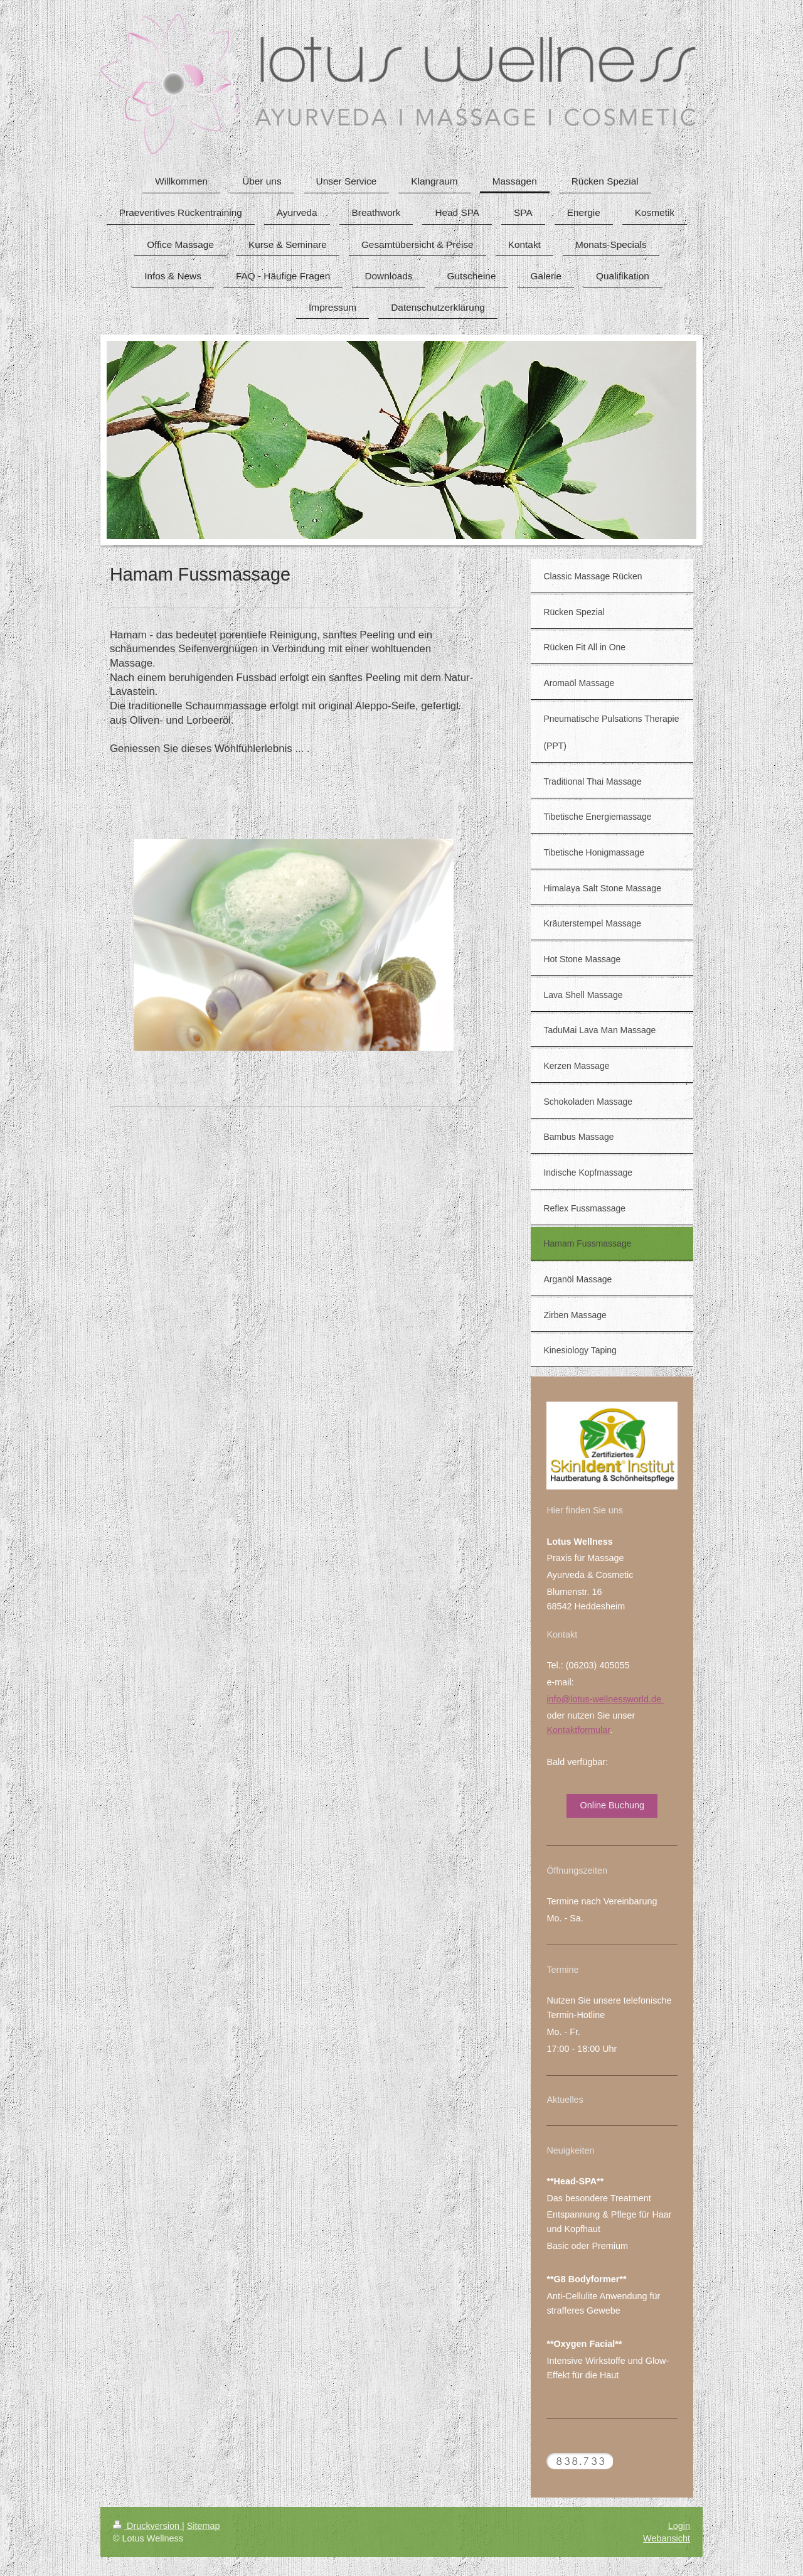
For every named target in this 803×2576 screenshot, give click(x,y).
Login (679, 2526)
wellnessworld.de (628, 1699)
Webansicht (666, 2538)
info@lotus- (569, 1699)
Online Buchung (612, 1805)
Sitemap (203, 2526)
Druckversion (147, 2526)
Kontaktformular (578, 1730)
